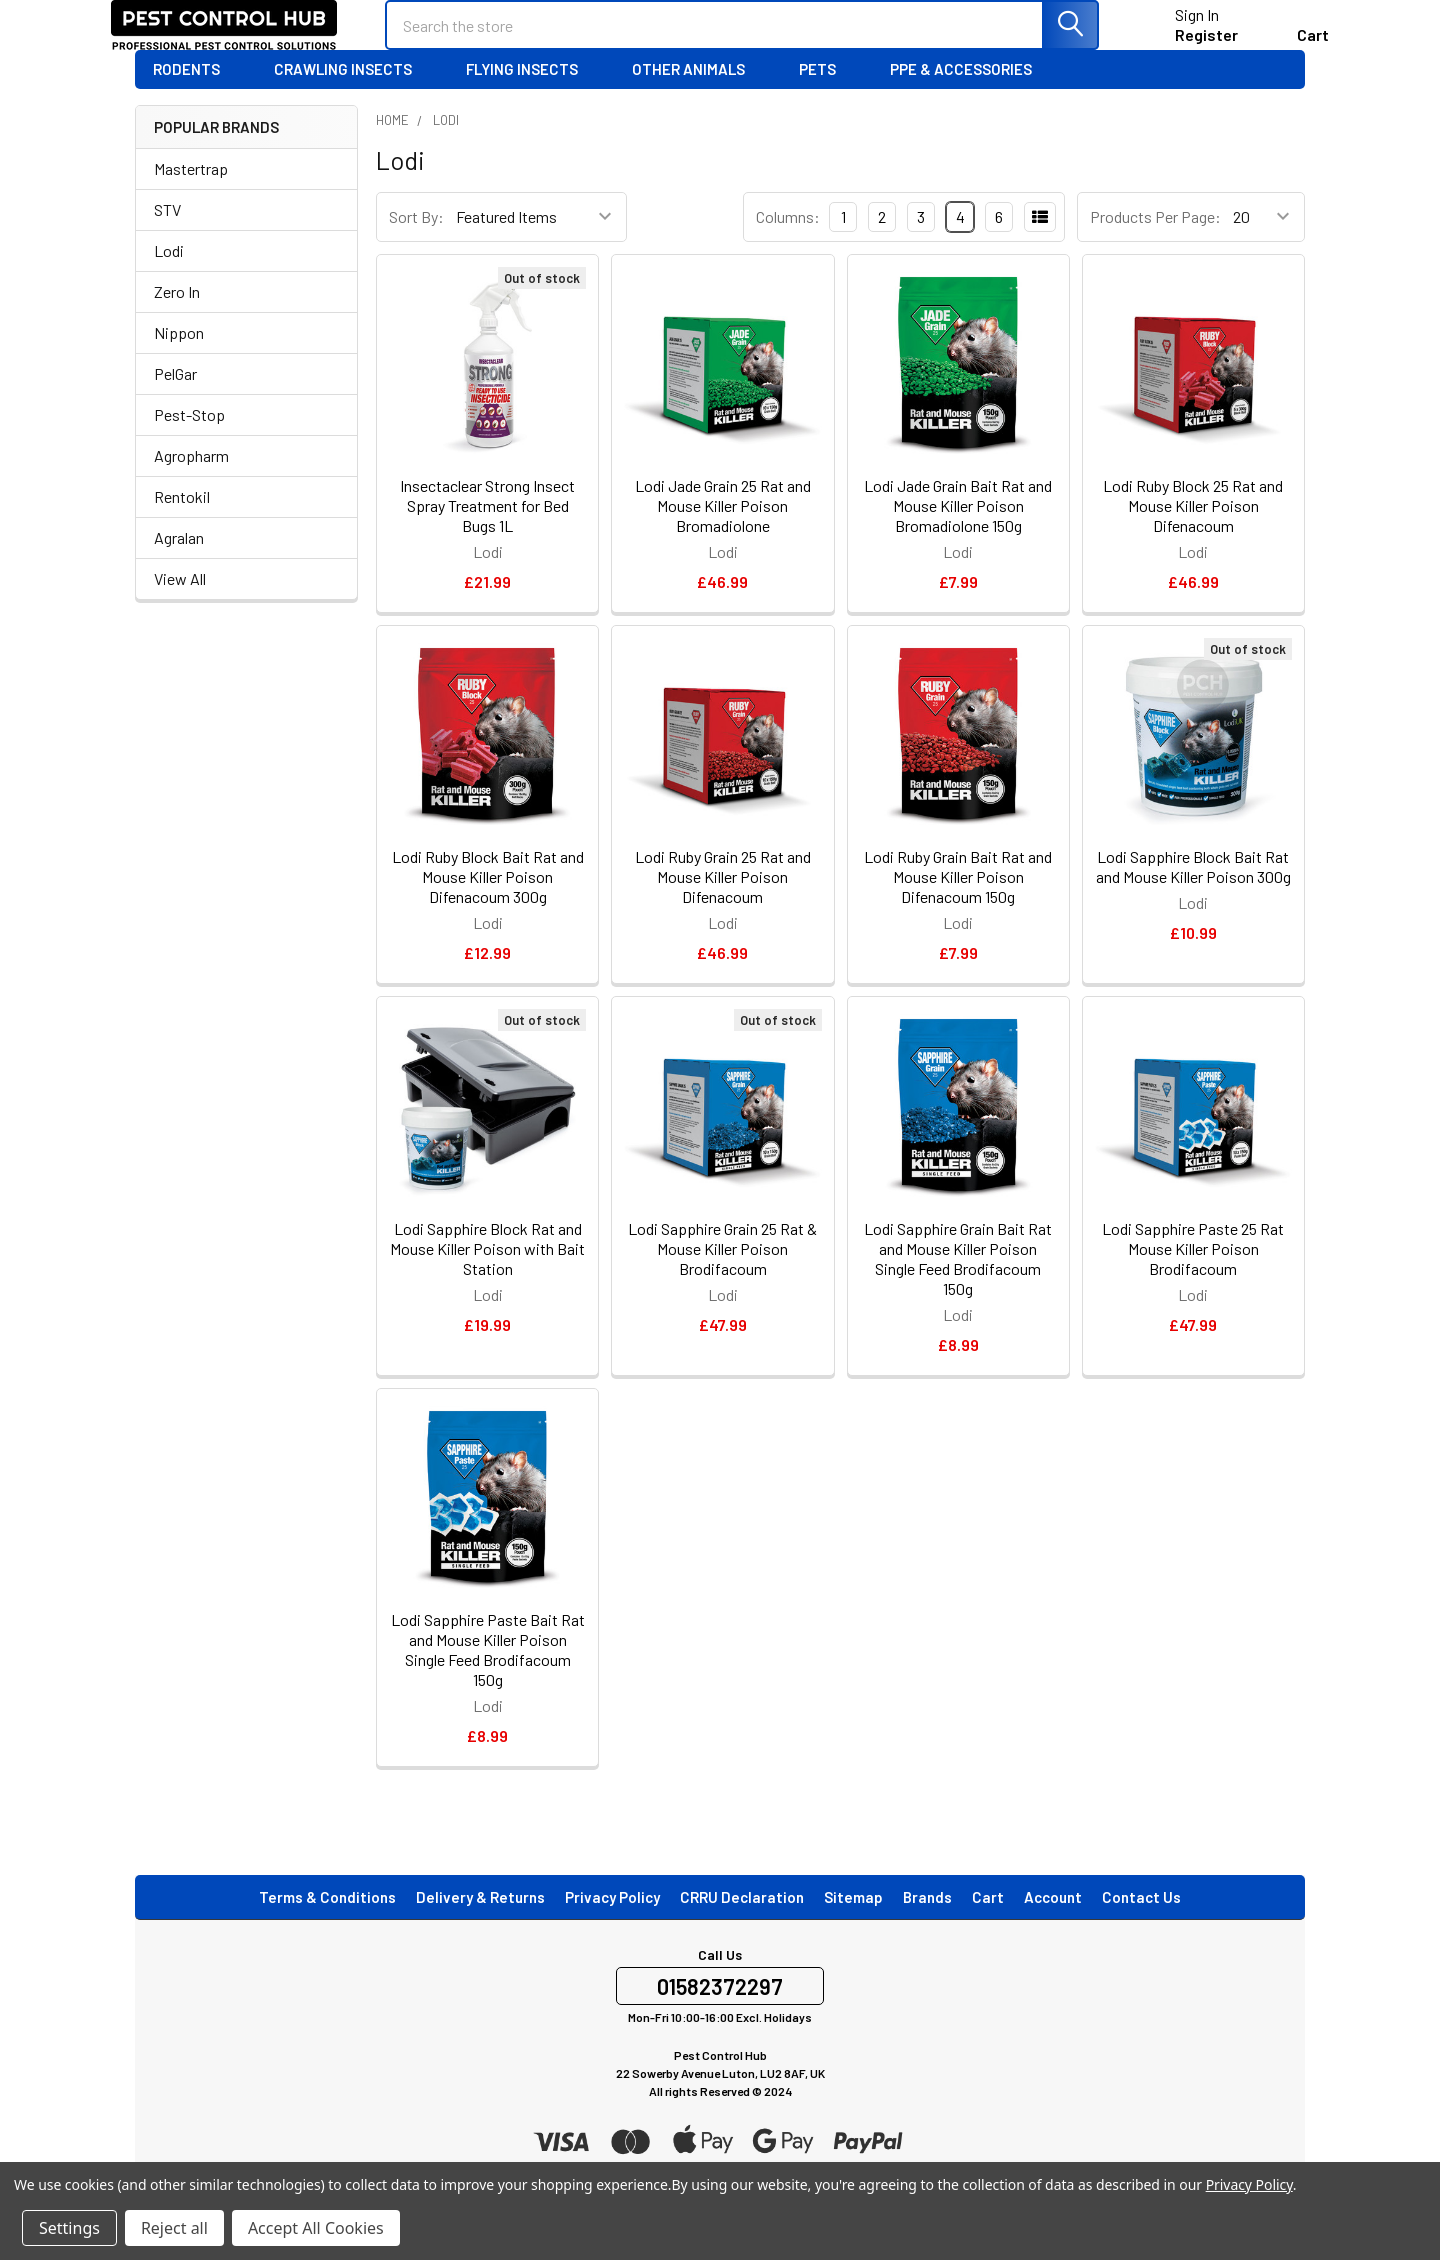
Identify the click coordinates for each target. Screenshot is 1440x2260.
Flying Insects (531, 99)
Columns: (788, 246)
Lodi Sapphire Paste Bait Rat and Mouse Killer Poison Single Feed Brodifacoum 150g (488, 1679)
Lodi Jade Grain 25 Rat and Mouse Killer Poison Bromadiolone (723, 535)
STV (167, 239)
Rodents (195, 99)
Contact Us (1141, 1927)
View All (180, 608)
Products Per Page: (1155, 246)
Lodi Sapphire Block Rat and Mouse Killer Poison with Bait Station (487, 1278)
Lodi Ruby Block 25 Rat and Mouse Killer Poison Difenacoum (1193, 535)
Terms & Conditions (327, 1927)
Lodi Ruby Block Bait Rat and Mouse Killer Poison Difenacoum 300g (488, 906)
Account (1053, 1927)
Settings (69, 2228)
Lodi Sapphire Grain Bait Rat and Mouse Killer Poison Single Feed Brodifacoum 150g (958, 1288)
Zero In (177, 321)
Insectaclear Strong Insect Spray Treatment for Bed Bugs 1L (487, 535)
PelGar (175, 403)
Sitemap (853, 1927)
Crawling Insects (352, 99)
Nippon (179, 362)
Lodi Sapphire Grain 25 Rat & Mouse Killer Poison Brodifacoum (722, 1278)
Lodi (169, 280)
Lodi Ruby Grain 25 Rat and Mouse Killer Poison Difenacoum (723, 906)
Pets (826, 99)
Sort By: (416, 246)
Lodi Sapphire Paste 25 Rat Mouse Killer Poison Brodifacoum (1193, 1278)
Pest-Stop (189, 444)
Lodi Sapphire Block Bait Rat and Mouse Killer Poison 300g (1193, 896)
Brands (927, 1927)
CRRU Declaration (742, 1927)
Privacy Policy (612, 1927)
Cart (988, 1927)
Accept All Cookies (316, 2228)
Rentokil (182, 526)
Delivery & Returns (480, 1927)
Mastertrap (191, 198)
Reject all (174, 2228)
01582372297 (720, 2016)
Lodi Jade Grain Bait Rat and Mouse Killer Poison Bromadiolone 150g (958, 535)
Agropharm (191, 485)
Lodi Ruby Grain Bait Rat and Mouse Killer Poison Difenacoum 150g (958, 906)
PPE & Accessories (970, 99)
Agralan (179, 567)
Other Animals (697, 99)
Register (1182, 49)
